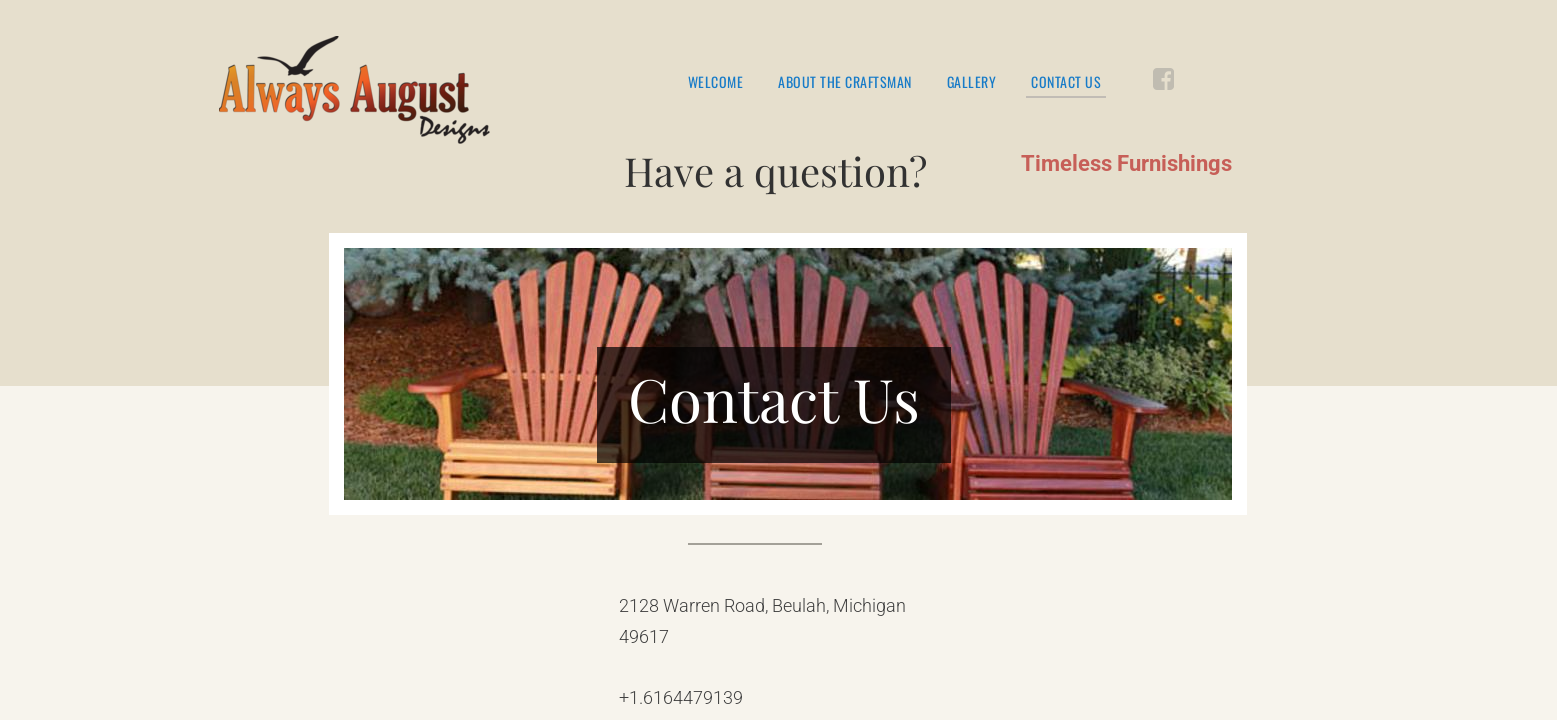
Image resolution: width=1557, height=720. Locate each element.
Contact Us (1066, 83)
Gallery (972, 82)
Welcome (716, 82)
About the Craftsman (845, 82)
